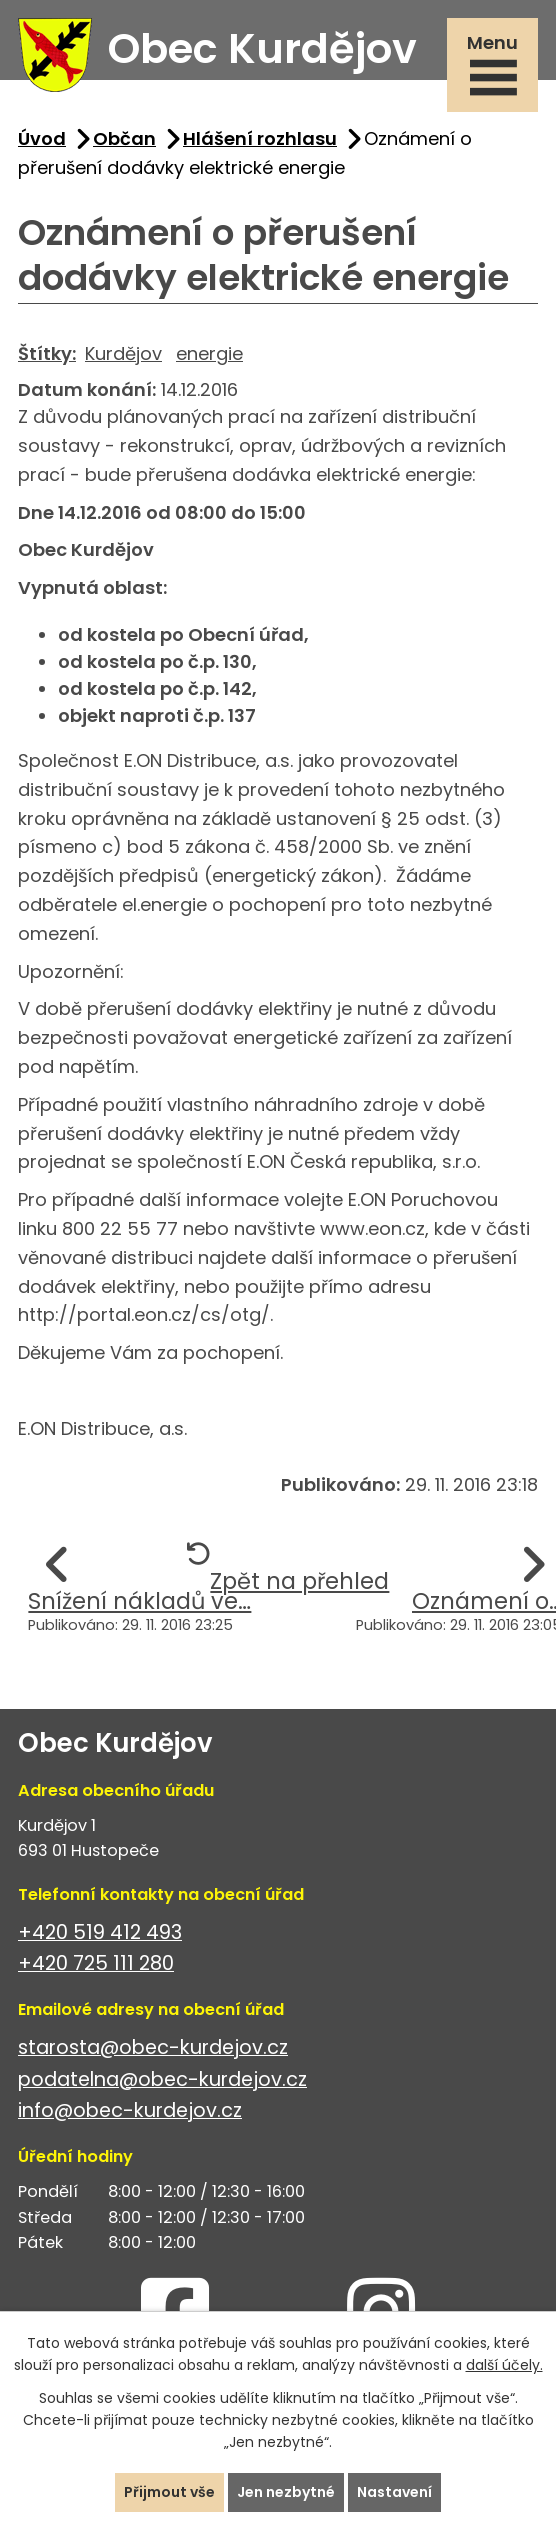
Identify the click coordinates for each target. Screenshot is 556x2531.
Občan (124, 138)
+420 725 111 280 (96, 1963)
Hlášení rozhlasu (260, 138)
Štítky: (47, 353)
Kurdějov (123, 353)
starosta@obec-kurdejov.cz (153, 2047)
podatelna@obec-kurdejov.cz (162, 2079)
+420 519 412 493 (100, 1932)
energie (209, 353)
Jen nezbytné (286, 2492)
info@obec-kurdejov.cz (130, 2110)
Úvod (42, 138)
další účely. (504, 2365)
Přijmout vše (169, 2492)
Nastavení (394, 2492)
